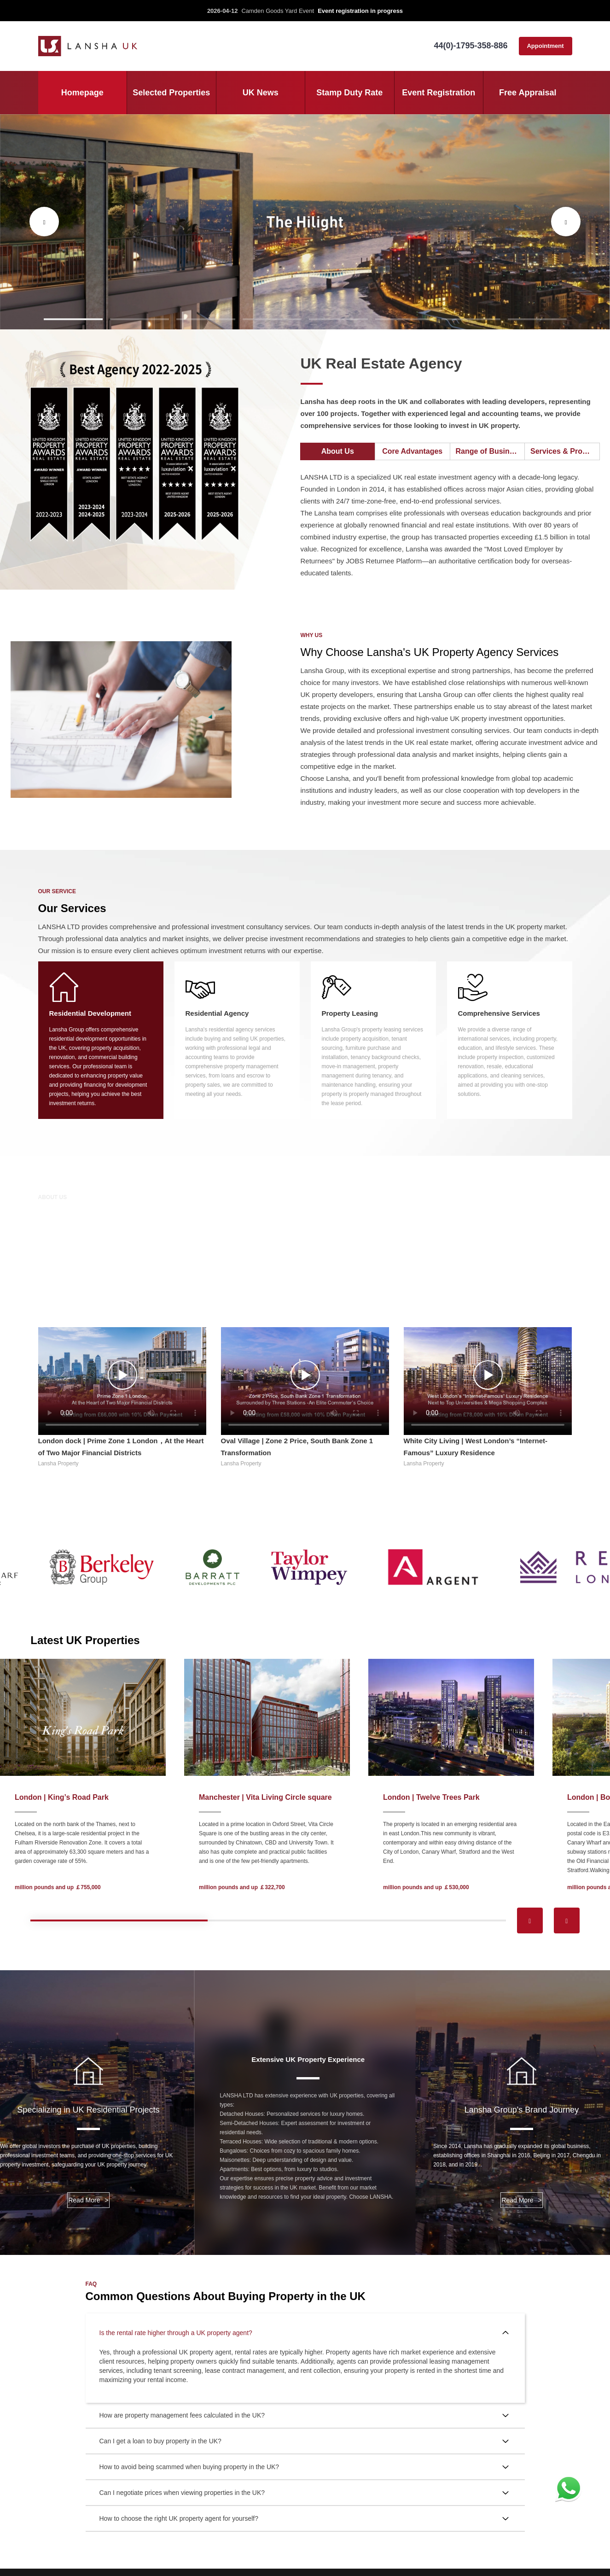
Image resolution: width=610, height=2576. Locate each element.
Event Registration (438, 92)
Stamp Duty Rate (349, 92)
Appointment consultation (545, 48)
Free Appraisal (527, 92)
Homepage (82, 92)
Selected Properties (171, 92)
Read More (88, 2200)
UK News (261, 92)
